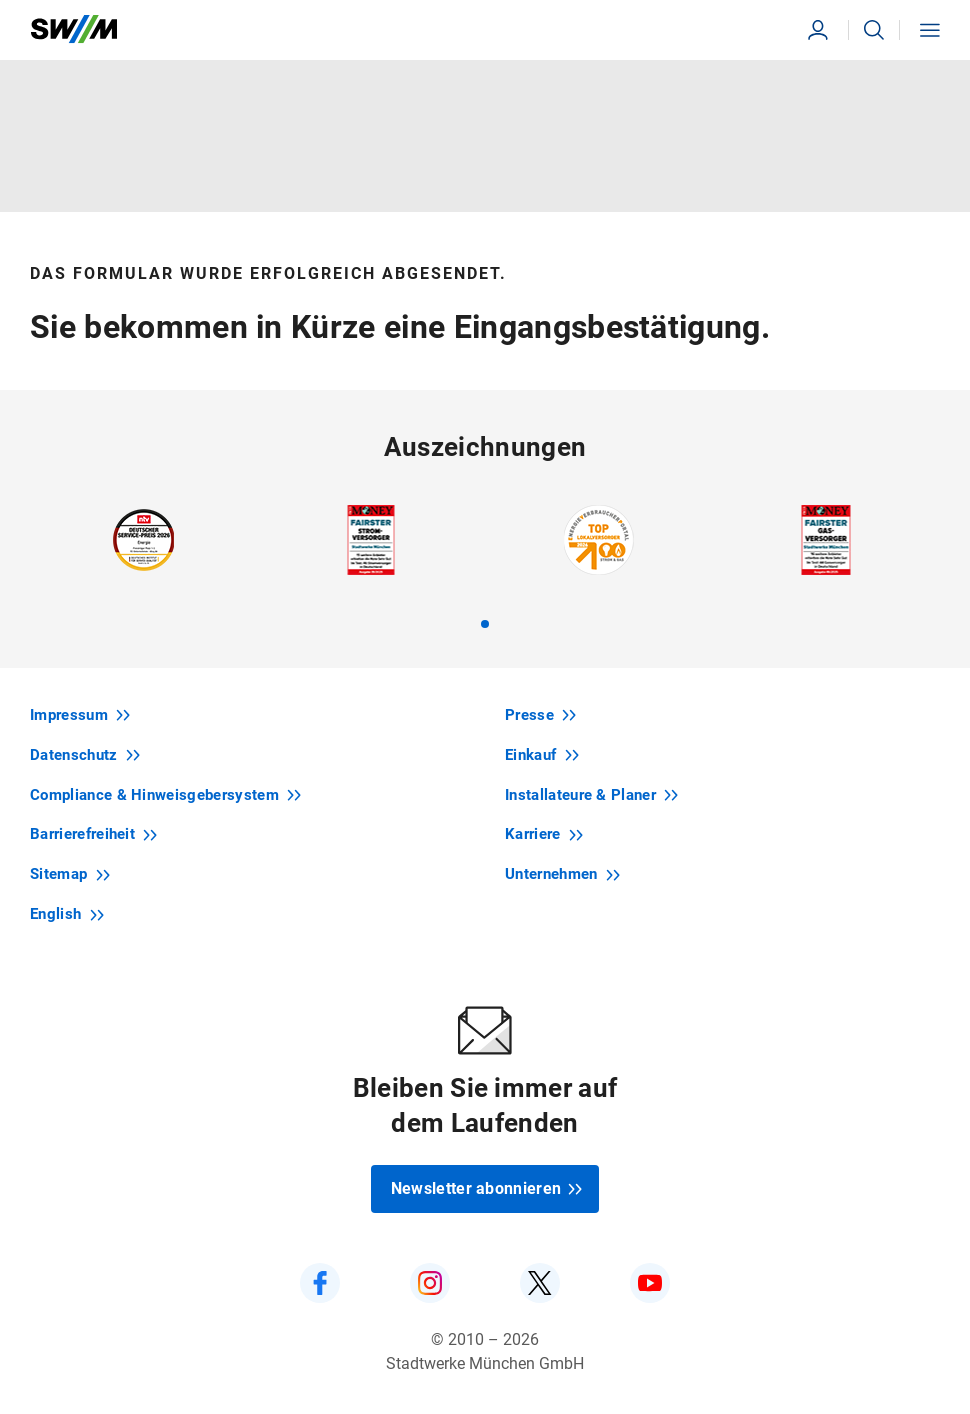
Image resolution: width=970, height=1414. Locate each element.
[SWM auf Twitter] (540, 1283)
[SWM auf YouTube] (650, 1283)
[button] (874, 30)
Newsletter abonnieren (487, 1188)
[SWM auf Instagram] (430, 1283)
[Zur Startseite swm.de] (74, 29)
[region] (485, 566)
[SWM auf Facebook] (320, 1283)
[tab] (485, 624)
